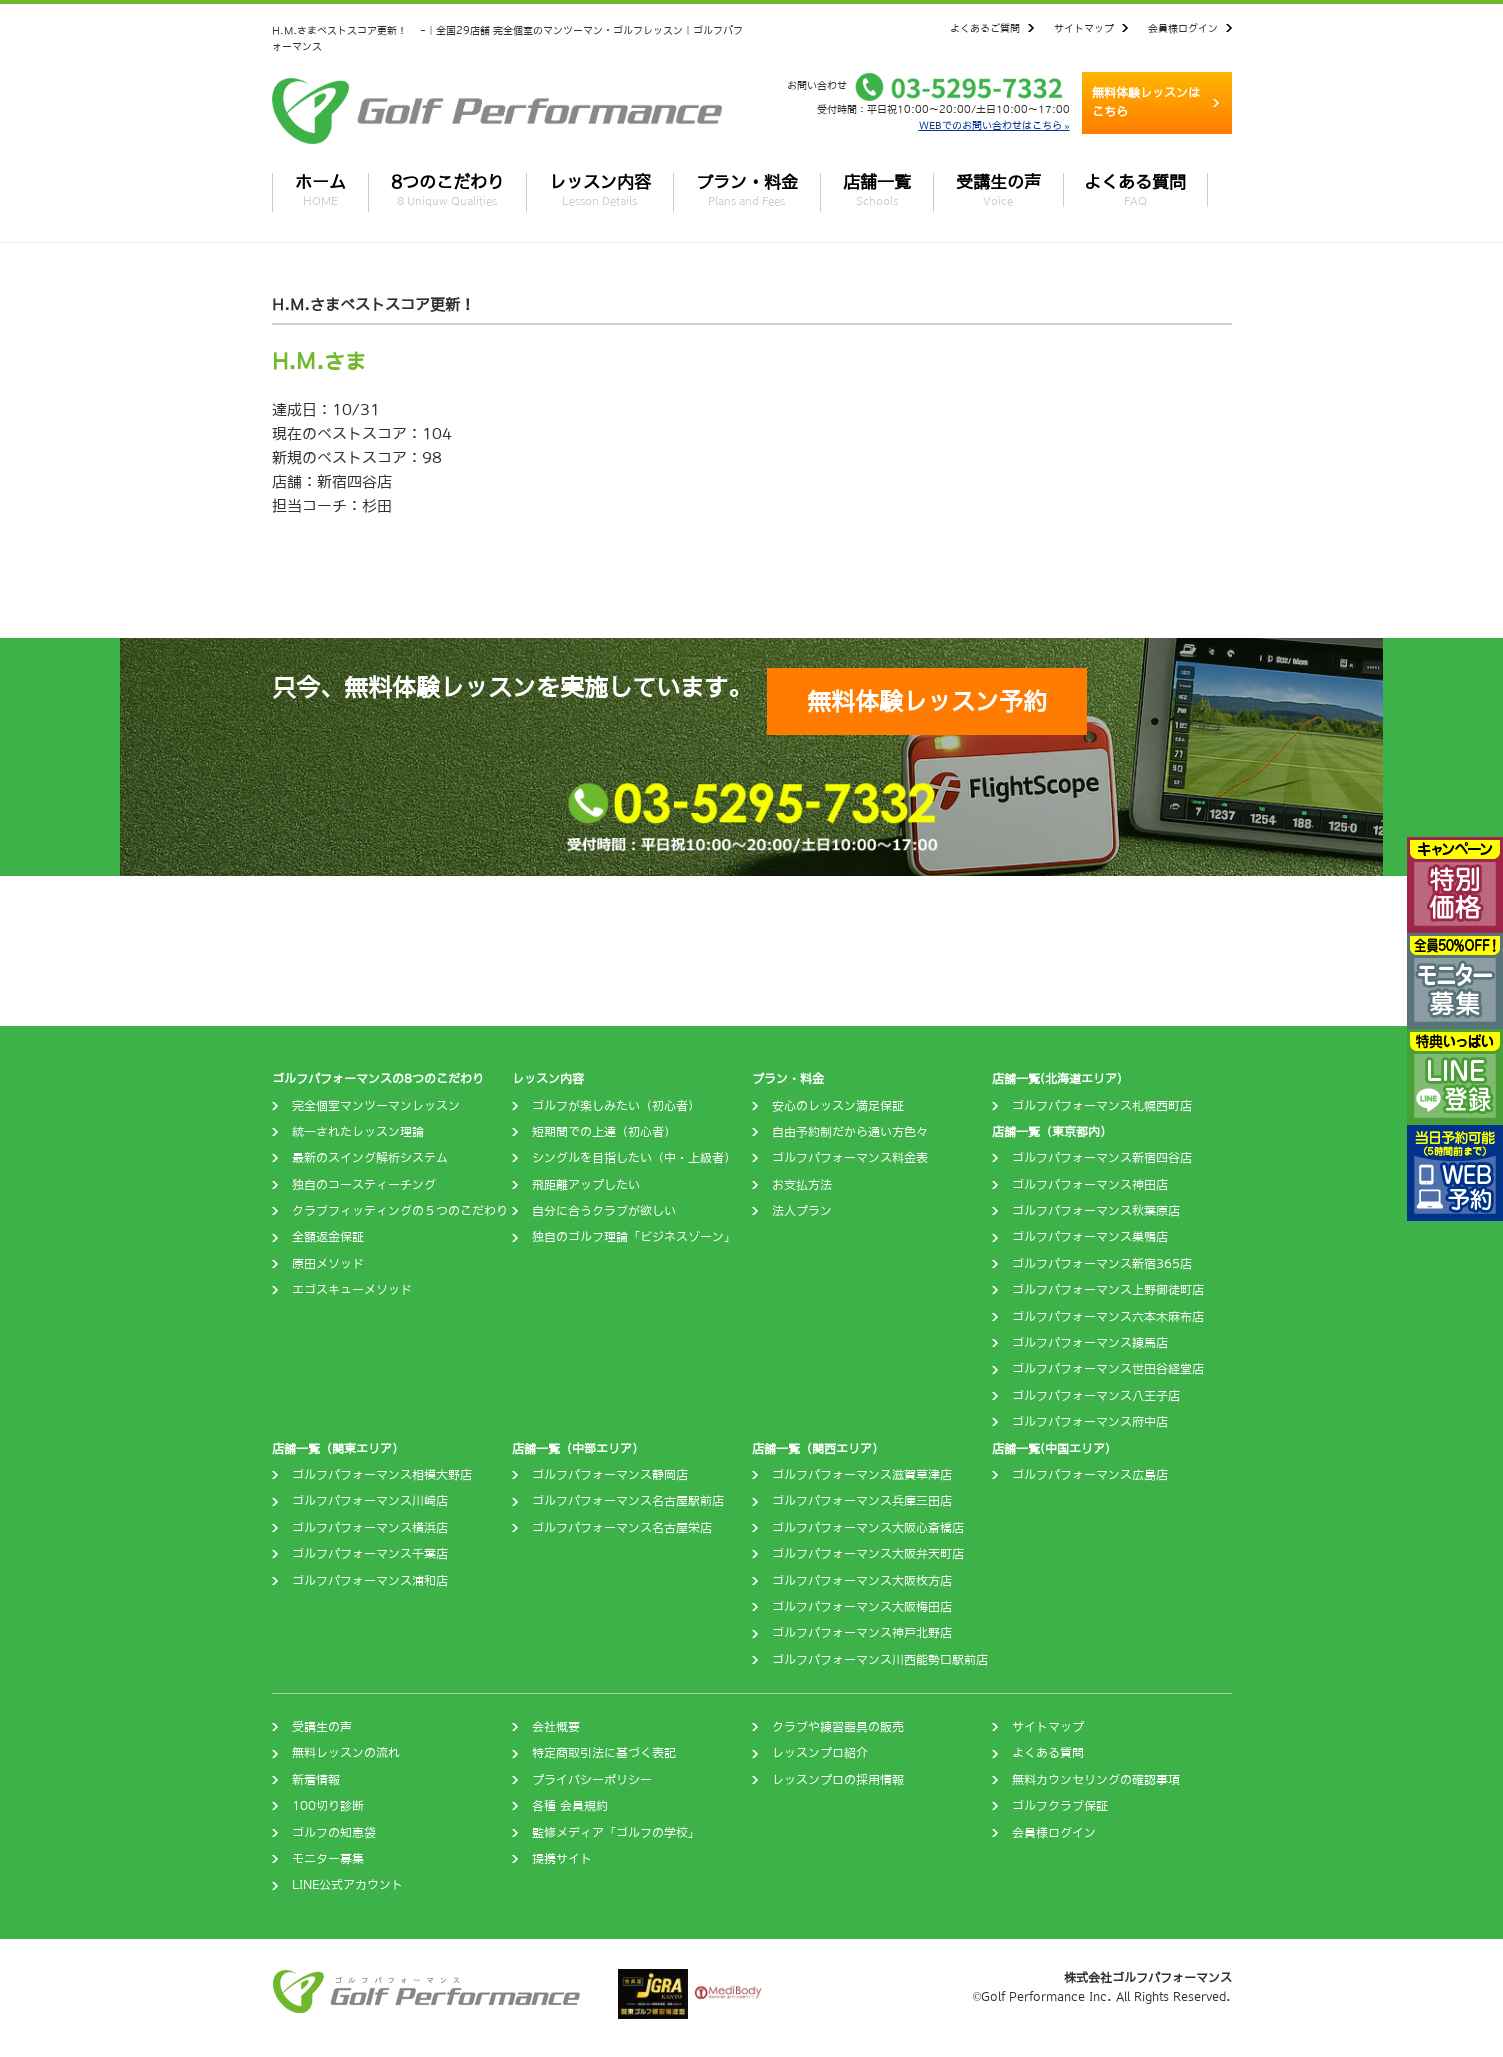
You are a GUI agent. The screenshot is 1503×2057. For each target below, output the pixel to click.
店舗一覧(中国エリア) (1051, 1449)
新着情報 (316, 1780)
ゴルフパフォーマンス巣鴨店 (1090, 1237)
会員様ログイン (1183, 28)
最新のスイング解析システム (370, 1158)
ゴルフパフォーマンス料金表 (850, 1158)
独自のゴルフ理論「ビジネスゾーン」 (634, 1237)
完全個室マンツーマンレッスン (376, 1106)
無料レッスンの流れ (346, 1753)
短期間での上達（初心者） (604, 1132)
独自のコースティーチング (364, 1185)
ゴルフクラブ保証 (1060, 1806)
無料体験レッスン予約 (927, 701)
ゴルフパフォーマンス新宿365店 (1102, 1264)
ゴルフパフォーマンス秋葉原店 (1096, 1211)
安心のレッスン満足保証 (838, 1106)
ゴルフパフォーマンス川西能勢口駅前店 (880, 1660)
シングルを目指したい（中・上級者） (634, 1158)
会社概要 (556, 1727)
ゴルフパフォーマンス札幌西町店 (1102, 1106)
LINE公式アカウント (347, 1885)
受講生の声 (998, 190)
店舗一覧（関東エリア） (338, 1449)
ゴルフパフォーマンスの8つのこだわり (378, 1079)
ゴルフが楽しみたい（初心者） (616, 1106)
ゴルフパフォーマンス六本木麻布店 (1108, 1317)
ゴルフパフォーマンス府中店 (1090, 1422)
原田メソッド (328, 1264)
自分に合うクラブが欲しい (604, 1211)
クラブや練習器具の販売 (838, 1727)
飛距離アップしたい (586, 1185)
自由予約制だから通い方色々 (850, 1132)
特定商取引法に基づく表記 (604, 1753)
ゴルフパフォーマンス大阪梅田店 (862, 1607)
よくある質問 (1135, 190)
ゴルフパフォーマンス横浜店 (370, 1528)
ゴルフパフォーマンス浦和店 (370, 1581)
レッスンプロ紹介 (820, 1753)
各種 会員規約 (570, 1806)
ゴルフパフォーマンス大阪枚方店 (862, 1581)
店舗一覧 (877, 190)
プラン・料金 (747, 190)
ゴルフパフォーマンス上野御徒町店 (1108, 1290)
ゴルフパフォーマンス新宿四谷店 (1102, 1158)
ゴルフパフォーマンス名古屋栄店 (622, 1528)
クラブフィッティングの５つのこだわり (400, 1211)
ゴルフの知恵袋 (334, 1833)
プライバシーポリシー (592, 1780)
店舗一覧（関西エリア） (818, 1449)
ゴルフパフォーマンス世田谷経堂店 (1108, 1369)
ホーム (320, 190)
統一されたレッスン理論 (358, 1132)
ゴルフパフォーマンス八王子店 (1096, 1396)
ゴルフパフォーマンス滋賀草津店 (862, 1475)
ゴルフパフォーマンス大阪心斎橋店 (868, 1528)
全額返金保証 (328, 1237)
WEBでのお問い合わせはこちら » (994, 125)
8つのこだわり (447, 190)
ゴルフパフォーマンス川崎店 (370, 1501)
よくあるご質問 (985, 28)
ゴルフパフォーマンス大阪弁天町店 (868, 1554)
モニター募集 (328, 1859)
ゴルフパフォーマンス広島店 (1090, 1475)
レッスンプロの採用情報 (838, 1780)
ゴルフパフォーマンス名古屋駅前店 (628, 1501)
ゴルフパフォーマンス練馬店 (1090, 1343)
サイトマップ (1084, 28)
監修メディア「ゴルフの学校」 (616, 1833)
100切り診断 (328, 1806)
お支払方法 (802, 1185)
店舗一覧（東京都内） (1052, 1132)
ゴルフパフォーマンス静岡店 (610, 1475)
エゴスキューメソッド (352, 1290)
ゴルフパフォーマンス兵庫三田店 (862, 1501)
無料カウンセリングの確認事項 (1096, 1780)
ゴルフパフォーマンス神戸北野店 (862, 1633)
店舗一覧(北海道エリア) (1057, 1079)
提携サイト (562, 1859)
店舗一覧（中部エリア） (578, 1449)
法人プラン (802, 1211)
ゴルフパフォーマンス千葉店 (370, 1554)
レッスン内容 (600, 190)
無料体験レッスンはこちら (1146, 102)
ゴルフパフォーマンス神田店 (1090, 1185)
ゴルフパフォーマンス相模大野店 (382, 1475)
